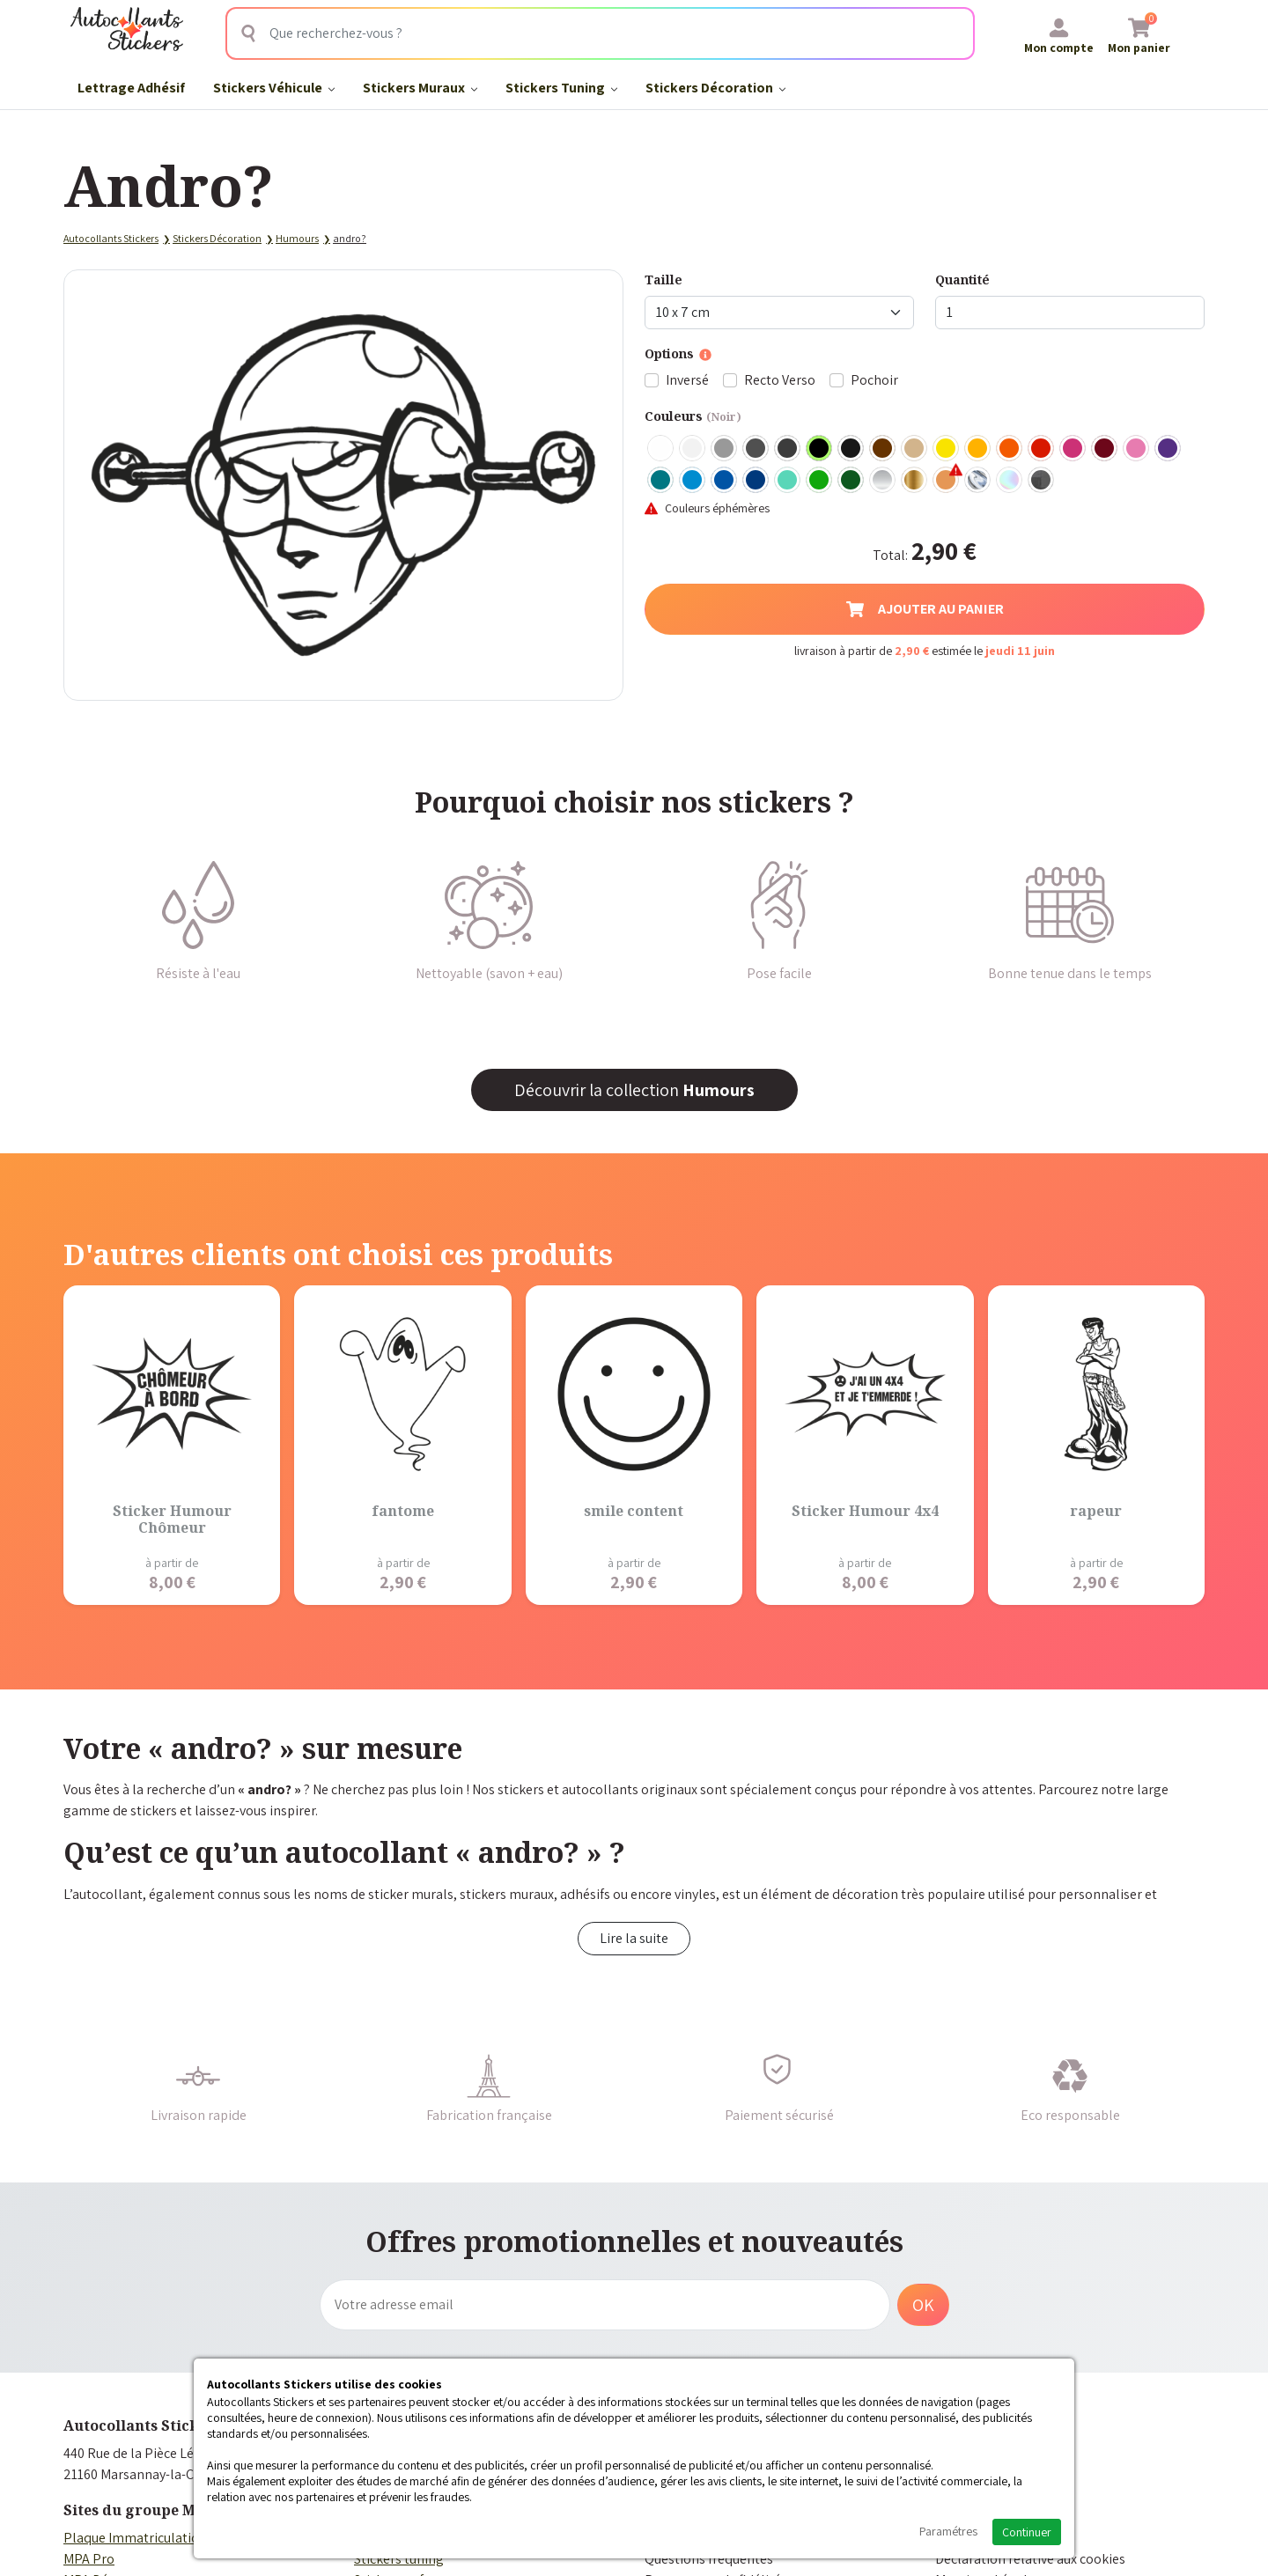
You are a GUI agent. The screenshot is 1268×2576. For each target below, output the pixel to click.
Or (915, 480)
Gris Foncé (756, 449)
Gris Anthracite (788, 449)
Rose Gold (946, 480)
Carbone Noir (1041, 480)
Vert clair (820, 480)
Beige (915, 449)
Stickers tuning (399, 2559)
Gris (724, 449)
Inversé (687, 380)
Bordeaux (1105, 449)
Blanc (661, 449)
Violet (1168, 449)
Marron (883, 449)
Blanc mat (693, 449)
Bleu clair (693, 480)
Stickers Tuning (561, 87)
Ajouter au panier (925, 609)
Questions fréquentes (709, 2559)
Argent (883, 480)
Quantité (962, 279)
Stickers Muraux (420, 87)
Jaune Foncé (978, 449)
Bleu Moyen (724, 480)
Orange (1010, 449)
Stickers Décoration (715, 87)
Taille (663, 279)
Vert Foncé (851, 480)
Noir (820, 449)
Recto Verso (779, 380)
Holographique (1010, 480)
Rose (1137, 449)
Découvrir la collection (634, 1089)
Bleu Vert (788, 480)
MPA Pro (88, 2559)
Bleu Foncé (756, 480)
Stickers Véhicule (274, 87)
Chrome (978, 480)
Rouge (1041, 449)
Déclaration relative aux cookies (1030, 2559)
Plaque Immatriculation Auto (150, 2537)
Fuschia (1073, 449)
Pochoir (874, 380)
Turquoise (661, 480)
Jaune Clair (946, 449)
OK (923, 2304)
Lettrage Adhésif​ (131, 87)
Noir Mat (851, 449)
